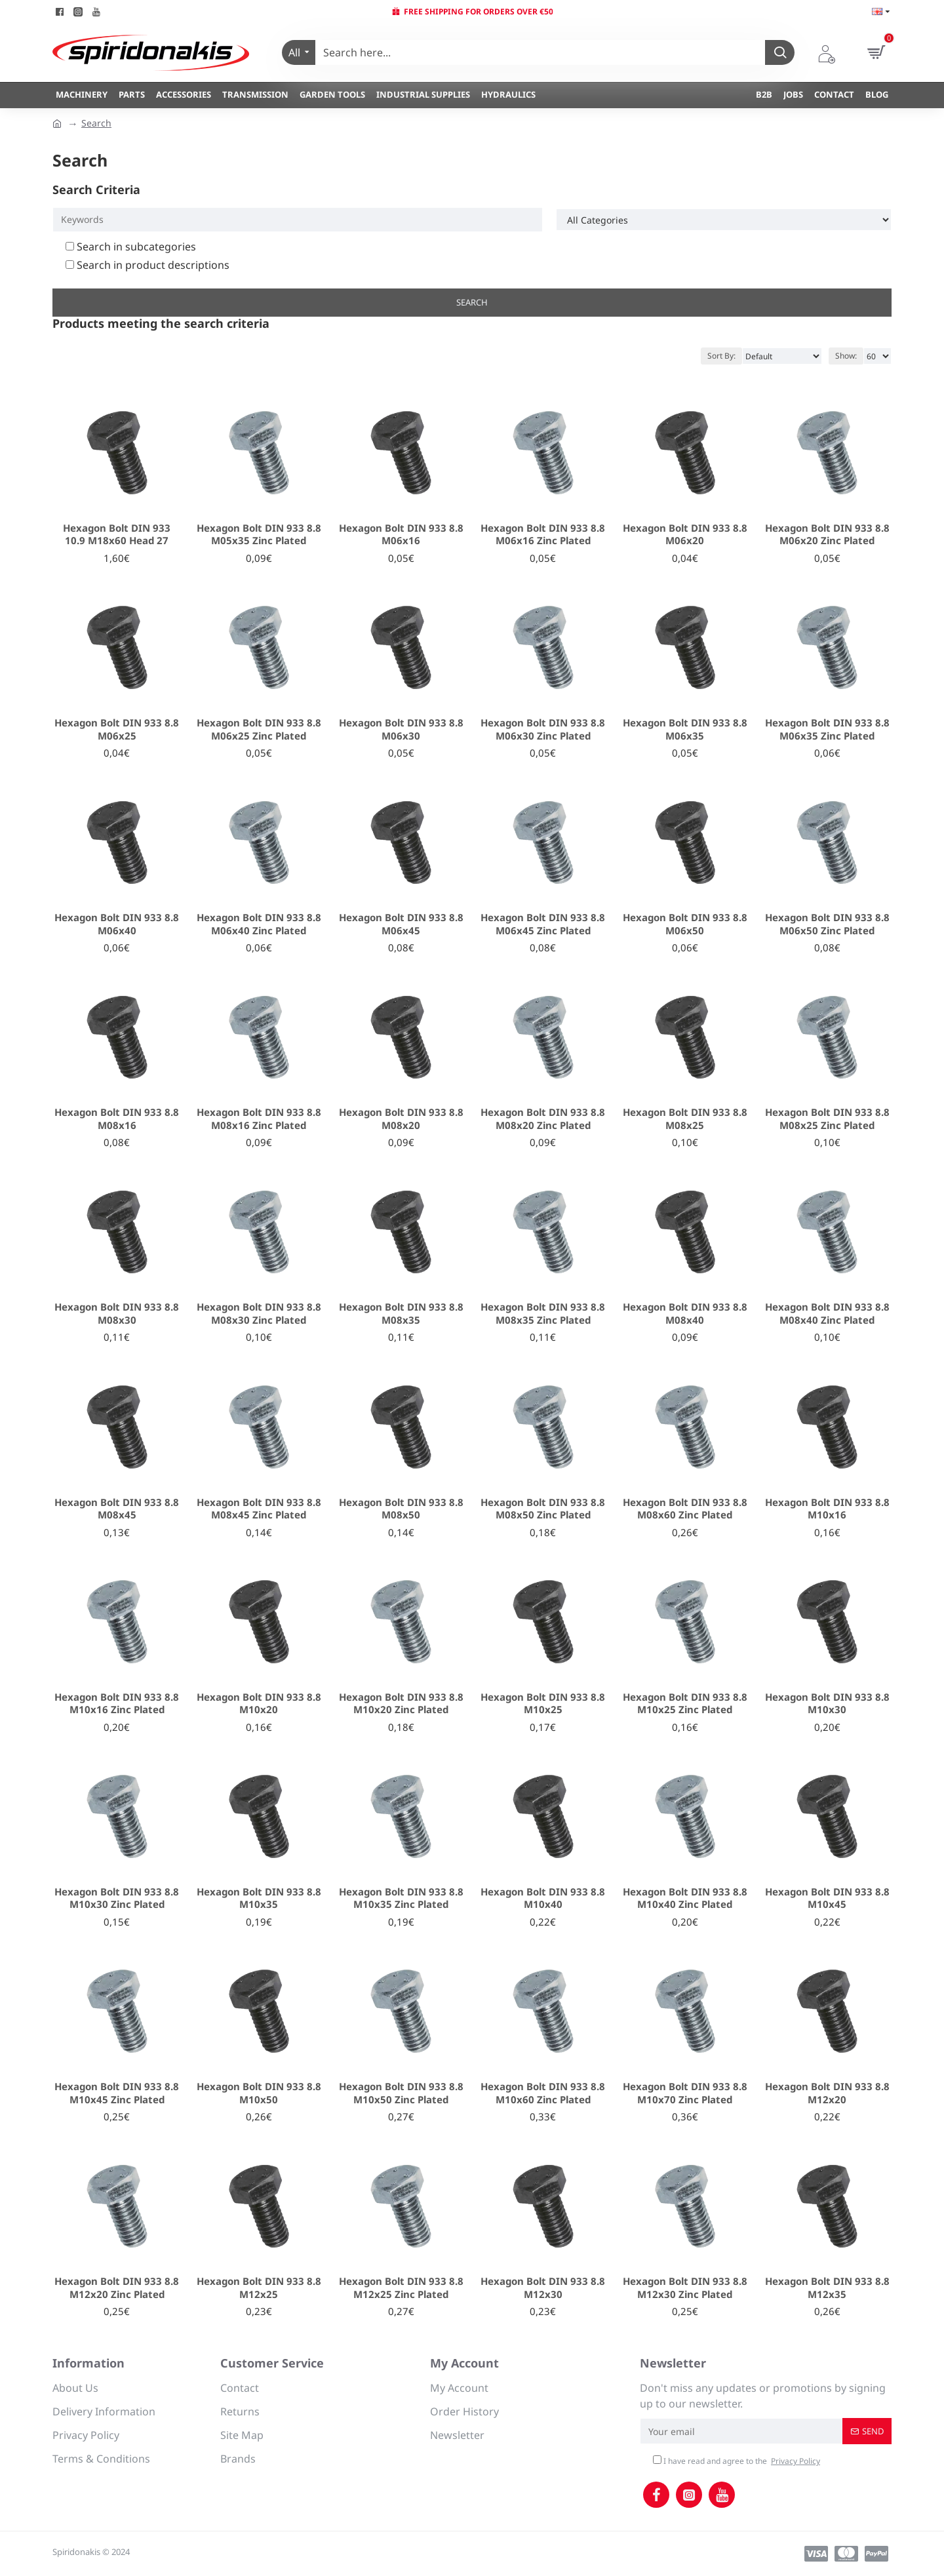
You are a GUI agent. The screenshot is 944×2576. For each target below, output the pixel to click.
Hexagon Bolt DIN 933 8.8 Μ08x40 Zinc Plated (827, 1313)
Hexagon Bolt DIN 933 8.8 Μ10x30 (827, 1703)
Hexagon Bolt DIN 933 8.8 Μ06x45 (401, 924)
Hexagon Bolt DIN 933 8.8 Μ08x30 (116, 1313)
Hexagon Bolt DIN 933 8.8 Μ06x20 (685, 534)
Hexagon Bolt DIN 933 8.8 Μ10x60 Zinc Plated (543, 2093)
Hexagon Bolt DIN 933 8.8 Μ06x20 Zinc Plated (827, 534)
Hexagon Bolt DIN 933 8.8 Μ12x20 (827, 2093)
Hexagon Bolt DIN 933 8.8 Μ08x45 (116, 1509)
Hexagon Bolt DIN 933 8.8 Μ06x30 (401, 729)
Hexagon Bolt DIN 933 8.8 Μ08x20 (401, 1119)
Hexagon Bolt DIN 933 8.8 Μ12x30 (543, 2288)
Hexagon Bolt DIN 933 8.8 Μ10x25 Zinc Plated (685, 1703)
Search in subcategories (131, 246)
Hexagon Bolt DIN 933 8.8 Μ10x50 (259, 2093)
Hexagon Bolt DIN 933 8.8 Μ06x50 (685, 924)
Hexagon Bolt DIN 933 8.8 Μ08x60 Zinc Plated (685, 1509)
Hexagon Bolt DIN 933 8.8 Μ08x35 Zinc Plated (543, 1313)
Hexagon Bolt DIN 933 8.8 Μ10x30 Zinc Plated (116, 1898)
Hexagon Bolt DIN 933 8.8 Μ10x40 (543, 1898)
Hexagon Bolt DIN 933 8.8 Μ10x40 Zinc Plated (685, 1898)
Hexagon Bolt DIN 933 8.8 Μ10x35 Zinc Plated (401, 1898)
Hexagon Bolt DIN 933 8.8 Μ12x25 (259, 2288)
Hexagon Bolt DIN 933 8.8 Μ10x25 (543, 1703)
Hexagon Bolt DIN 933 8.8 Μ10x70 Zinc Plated (685, 2093)
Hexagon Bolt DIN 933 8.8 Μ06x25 (116, 729)
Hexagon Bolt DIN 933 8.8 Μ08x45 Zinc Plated (259, 1509)
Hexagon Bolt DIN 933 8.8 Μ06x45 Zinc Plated (543, 924)
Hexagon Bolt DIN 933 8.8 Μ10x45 (827, 1898)
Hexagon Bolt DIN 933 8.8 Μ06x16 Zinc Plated (543, 534)
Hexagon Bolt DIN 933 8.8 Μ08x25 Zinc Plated (827, 1119)
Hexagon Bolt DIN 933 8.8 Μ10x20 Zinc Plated (401, 1703)
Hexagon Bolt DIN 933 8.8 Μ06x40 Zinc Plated (259, 924)
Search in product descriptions (147, 265)
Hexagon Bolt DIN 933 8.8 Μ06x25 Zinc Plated (259, 729)
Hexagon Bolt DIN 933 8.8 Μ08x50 (401, 1509)
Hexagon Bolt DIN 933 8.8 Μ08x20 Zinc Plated (543, 1119)
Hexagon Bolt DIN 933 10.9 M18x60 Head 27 (116, 534)
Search (96, 123)
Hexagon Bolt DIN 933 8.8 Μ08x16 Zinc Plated (259, 1119)
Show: (846, 355)
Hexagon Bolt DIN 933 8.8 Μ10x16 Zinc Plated (116, 1703)
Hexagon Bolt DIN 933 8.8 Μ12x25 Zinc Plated (401, 2288)
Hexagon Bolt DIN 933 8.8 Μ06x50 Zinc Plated (827, 924)
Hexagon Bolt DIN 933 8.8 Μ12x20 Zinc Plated (116, 2288)
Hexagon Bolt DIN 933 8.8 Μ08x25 (685, 1119)
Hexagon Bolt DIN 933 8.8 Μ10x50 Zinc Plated (401, 2093)
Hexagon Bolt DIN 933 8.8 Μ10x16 (827, 1509)
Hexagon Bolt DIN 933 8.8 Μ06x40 (116, 924)
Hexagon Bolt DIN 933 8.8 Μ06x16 (401, 534)
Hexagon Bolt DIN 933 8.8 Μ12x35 (827, 2288)
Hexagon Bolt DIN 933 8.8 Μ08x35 (401, 1313)
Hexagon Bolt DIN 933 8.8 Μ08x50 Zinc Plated (543, 1509)
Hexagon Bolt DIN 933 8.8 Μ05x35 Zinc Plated (259, 534)
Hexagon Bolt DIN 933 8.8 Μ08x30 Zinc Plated (259, 1313)
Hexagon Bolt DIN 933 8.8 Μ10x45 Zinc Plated (116, 2093)
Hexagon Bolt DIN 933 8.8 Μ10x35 (259, 1898)
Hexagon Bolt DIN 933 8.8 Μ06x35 (685, 729)
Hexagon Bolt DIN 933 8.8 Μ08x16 (116, 1119)
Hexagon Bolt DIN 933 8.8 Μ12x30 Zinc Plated (685, 2288)
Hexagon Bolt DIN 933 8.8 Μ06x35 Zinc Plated (827, 729)
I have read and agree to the (737, 2461)
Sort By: (721, 355)
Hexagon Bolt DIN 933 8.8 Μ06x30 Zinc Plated (543, 729)
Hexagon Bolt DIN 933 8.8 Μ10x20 (259, 1703)
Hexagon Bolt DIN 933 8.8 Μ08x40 (685, 1313)
